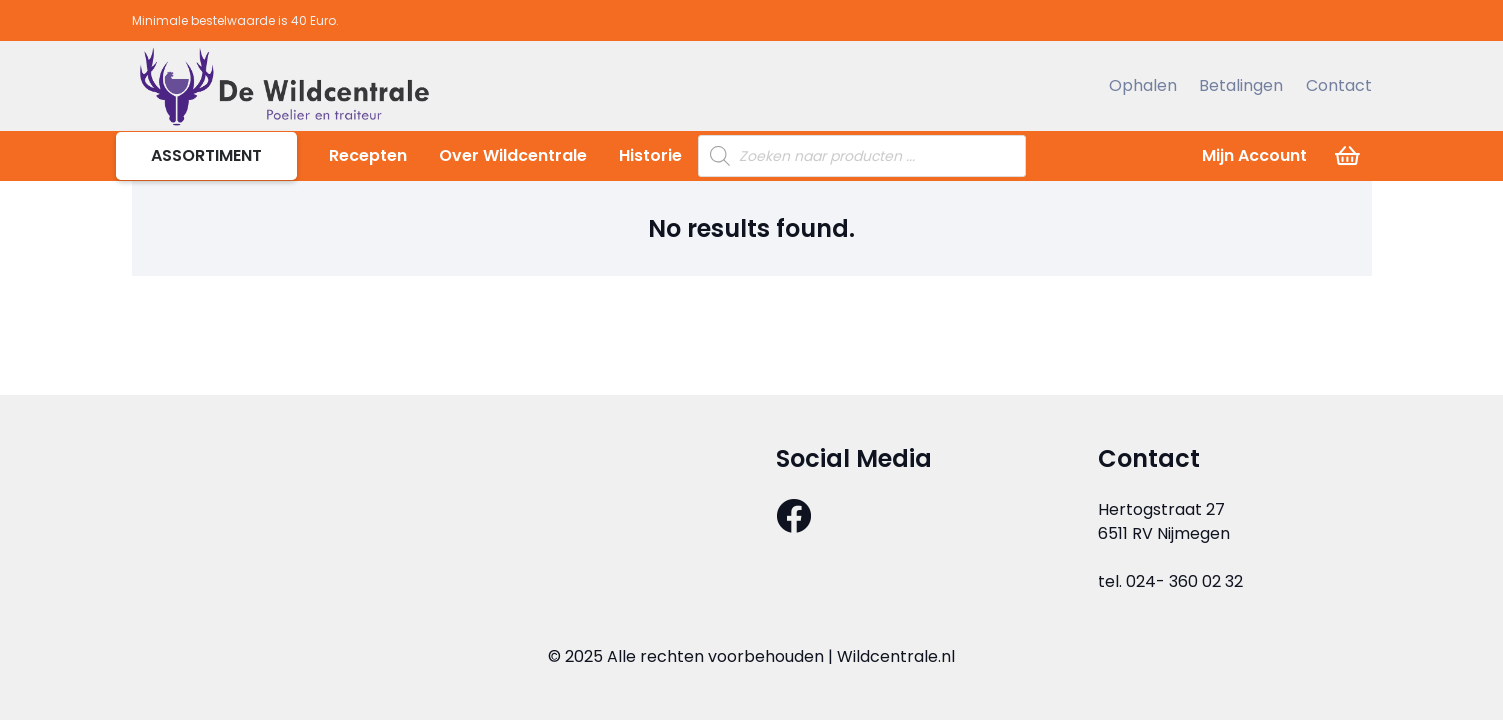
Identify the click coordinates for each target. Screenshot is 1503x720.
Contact (1339, 85)
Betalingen (1241, 85)
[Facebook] (793, 515)
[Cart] (1347, 156)
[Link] (283, 86)
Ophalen (1143, 85)
